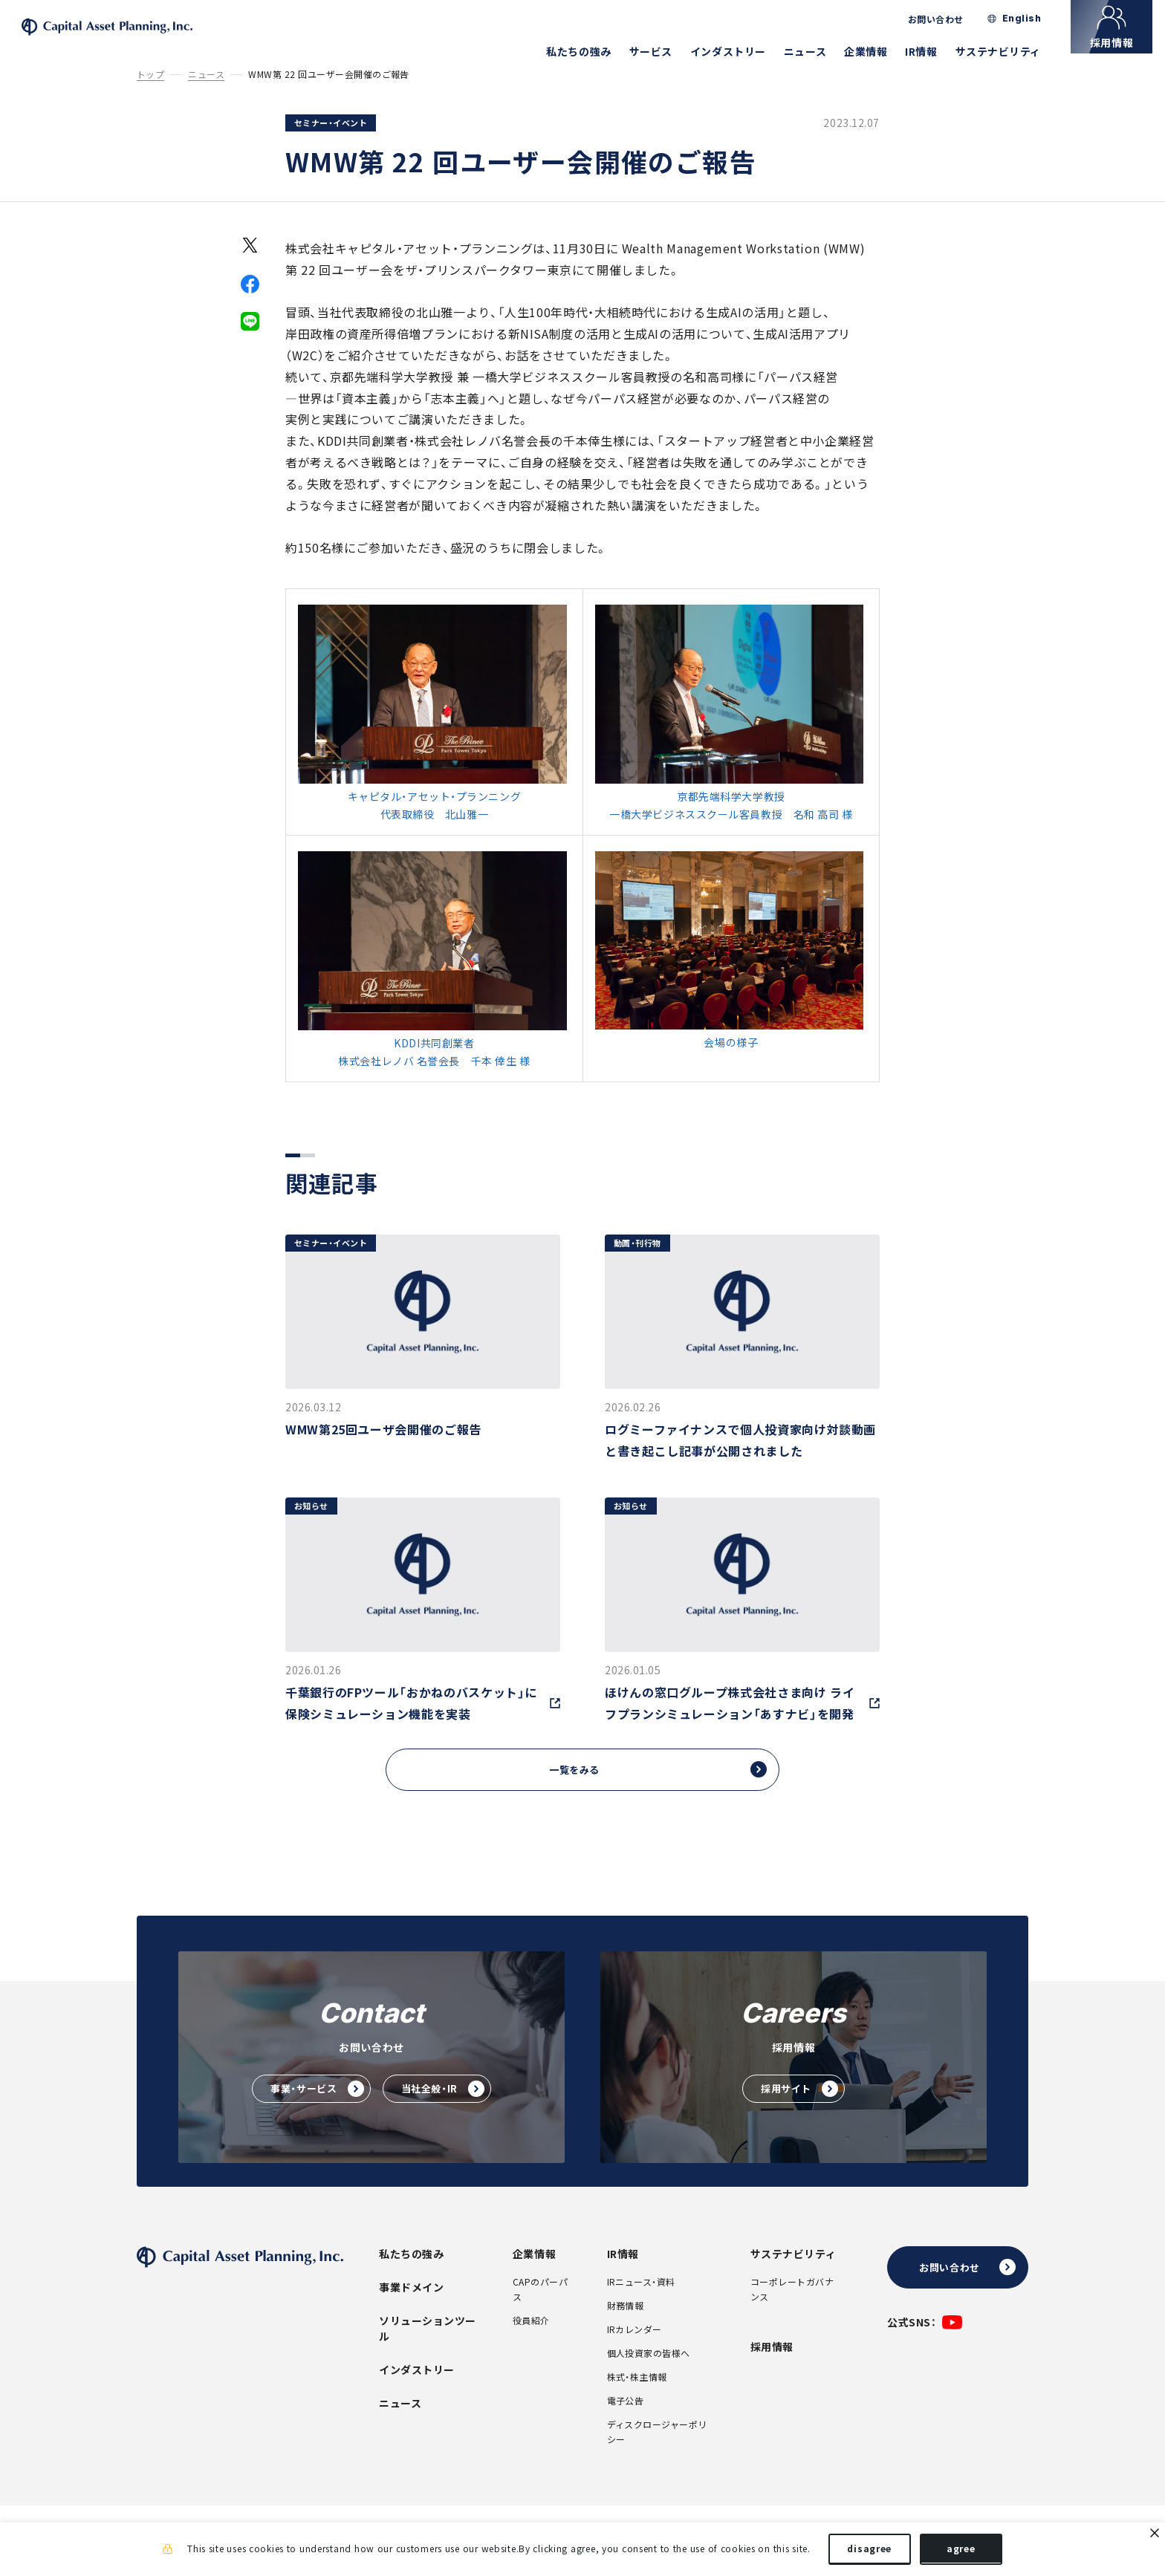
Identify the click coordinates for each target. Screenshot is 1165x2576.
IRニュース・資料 (641, 2304)
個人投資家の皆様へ (648, 2375)
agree (961, 2552)
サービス (663, 51)
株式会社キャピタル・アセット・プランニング (144, 38)
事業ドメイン (411, 2309)
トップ (150, 95)
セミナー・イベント (330, 143)
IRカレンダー (634, 2351)
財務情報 (625, 2328)
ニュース (817, 51)
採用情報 (772, 2368)
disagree (869, 2552)
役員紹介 (531, 2342)
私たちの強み (591, 51)
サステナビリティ (1011, 51)
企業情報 (878, 51)
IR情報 (934, 51)
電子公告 (625, 2423)
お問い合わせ (948, 19)
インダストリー (741, 51)
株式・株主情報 (637, 2399)
